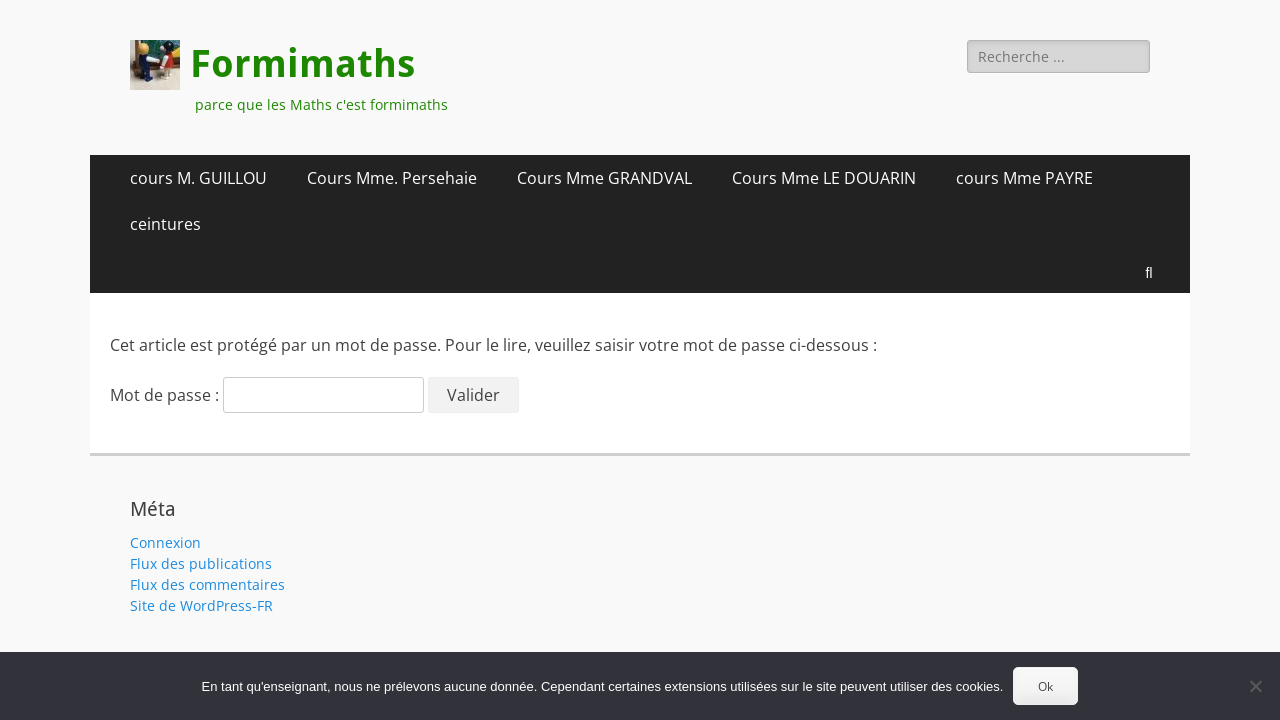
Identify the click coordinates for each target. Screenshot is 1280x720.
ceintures (165, 224)
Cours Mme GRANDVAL (604, 178)
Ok (1045, 686)
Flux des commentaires (207, 584)
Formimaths (302, 64)
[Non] (1255, 686)
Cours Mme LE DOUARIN (824, 178)
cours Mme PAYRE (1024, 178)
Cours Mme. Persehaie (392, 178)
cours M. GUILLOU (198, 178)
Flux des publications (201, 563)
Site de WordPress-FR (201, 605)
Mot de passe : (267, 395)
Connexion (165, 542)
